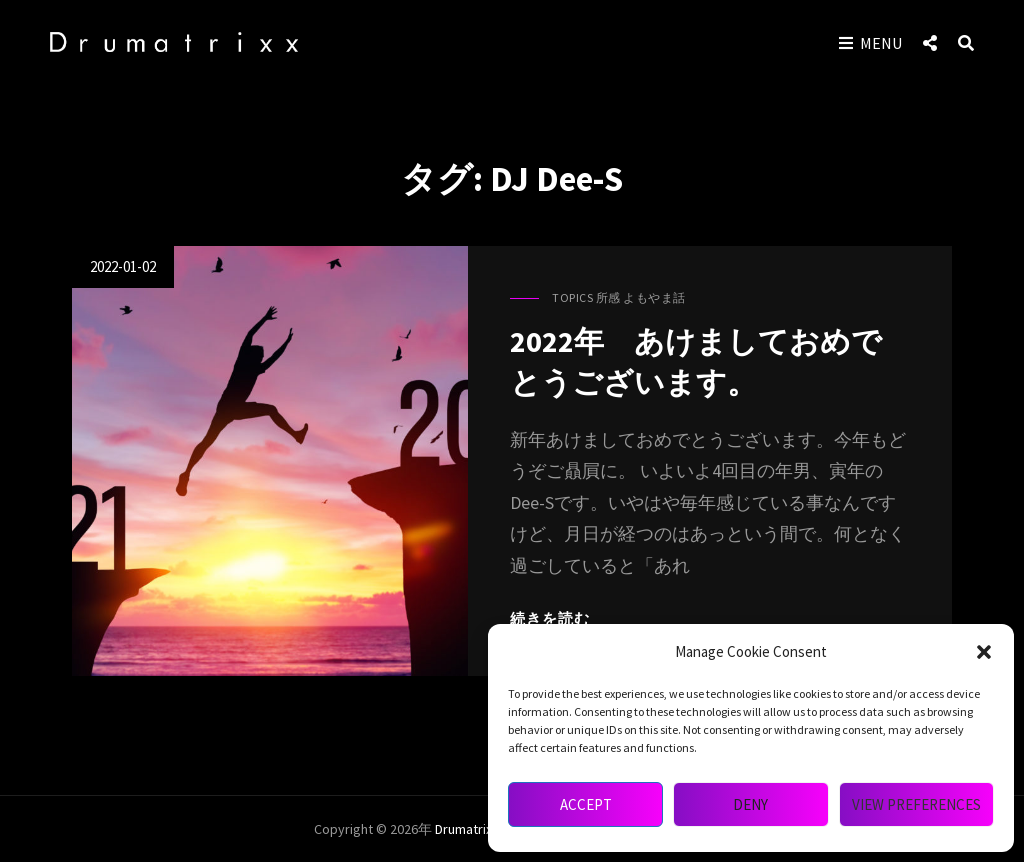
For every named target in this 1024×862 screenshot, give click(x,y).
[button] (984, 652)
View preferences (916, 804)
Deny (750, 804)
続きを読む (550, 618)
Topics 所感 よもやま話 (619, 297)
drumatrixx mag (480, 829)
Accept (586, 804)
